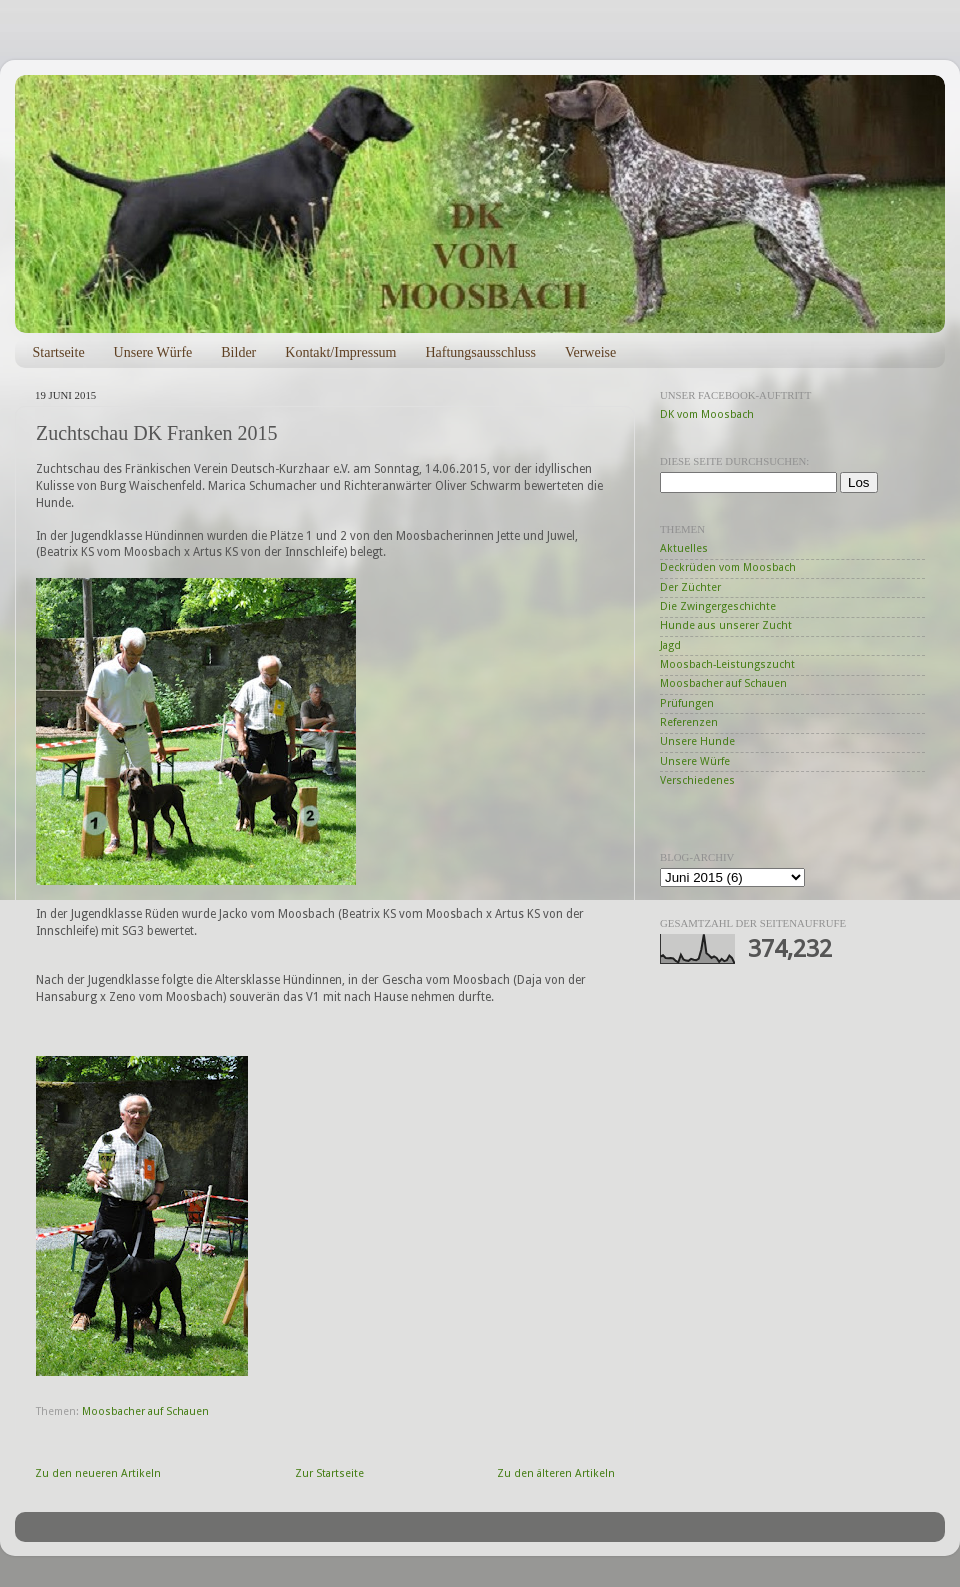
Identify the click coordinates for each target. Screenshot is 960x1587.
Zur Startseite (329, 1473)
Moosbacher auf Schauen (145, 1411)
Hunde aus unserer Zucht (726, 625)
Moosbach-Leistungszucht (727, 664)
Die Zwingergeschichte (718, 606)
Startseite (59, 352)
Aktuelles (684, 548)
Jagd (670, 645)
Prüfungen (687, 703)
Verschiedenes (697, 780)
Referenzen (689, 722)
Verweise (590, 352)
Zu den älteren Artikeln (556, 1473)
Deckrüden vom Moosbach (728, 567)
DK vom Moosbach (707, 414)
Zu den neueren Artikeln (98, 1473)
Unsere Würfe (153, 352)
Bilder (238, 352)
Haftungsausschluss (480, 352)
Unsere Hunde (697, 741)
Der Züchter (690, 587)
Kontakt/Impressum (340, 352)
